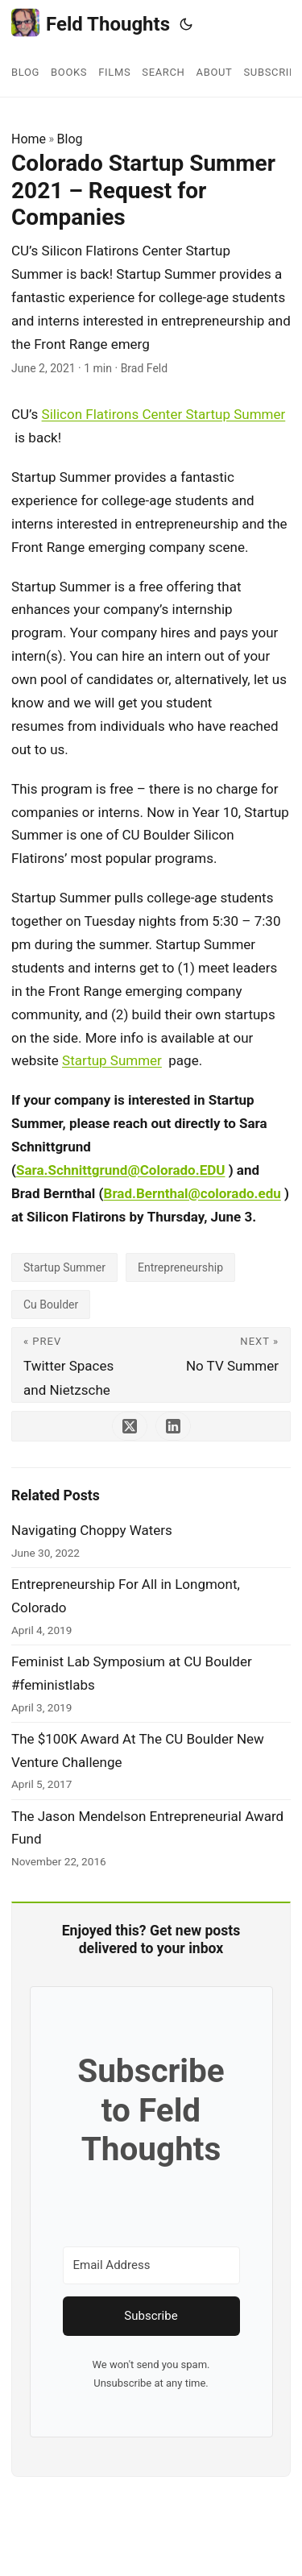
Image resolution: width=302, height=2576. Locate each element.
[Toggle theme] (186, 24)
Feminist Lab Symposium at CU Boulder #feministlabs (131, 1673)
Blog (70, 139)
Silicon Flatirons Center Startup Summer (164, 414)
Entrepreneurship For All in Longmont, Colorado (125, 1596)
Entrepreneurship (180, 1267)
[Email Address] (151, 2265)
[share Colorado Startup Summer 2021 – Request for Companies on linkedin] (173, 1426)
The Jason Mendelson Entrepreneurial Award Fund (147, 1828)
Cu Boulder (50, 1304)
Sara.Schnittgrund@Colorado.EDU (120, 1170)
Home (28, 139)
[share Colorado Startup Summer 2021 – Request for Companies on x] (129, 1426)
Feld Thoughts (90, 23)
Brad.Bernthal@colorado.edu (192, 1193)
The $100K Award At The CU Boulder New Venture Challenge (137, 1750)
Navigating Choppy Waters (91, 1530)
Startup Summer (112, 1060)
